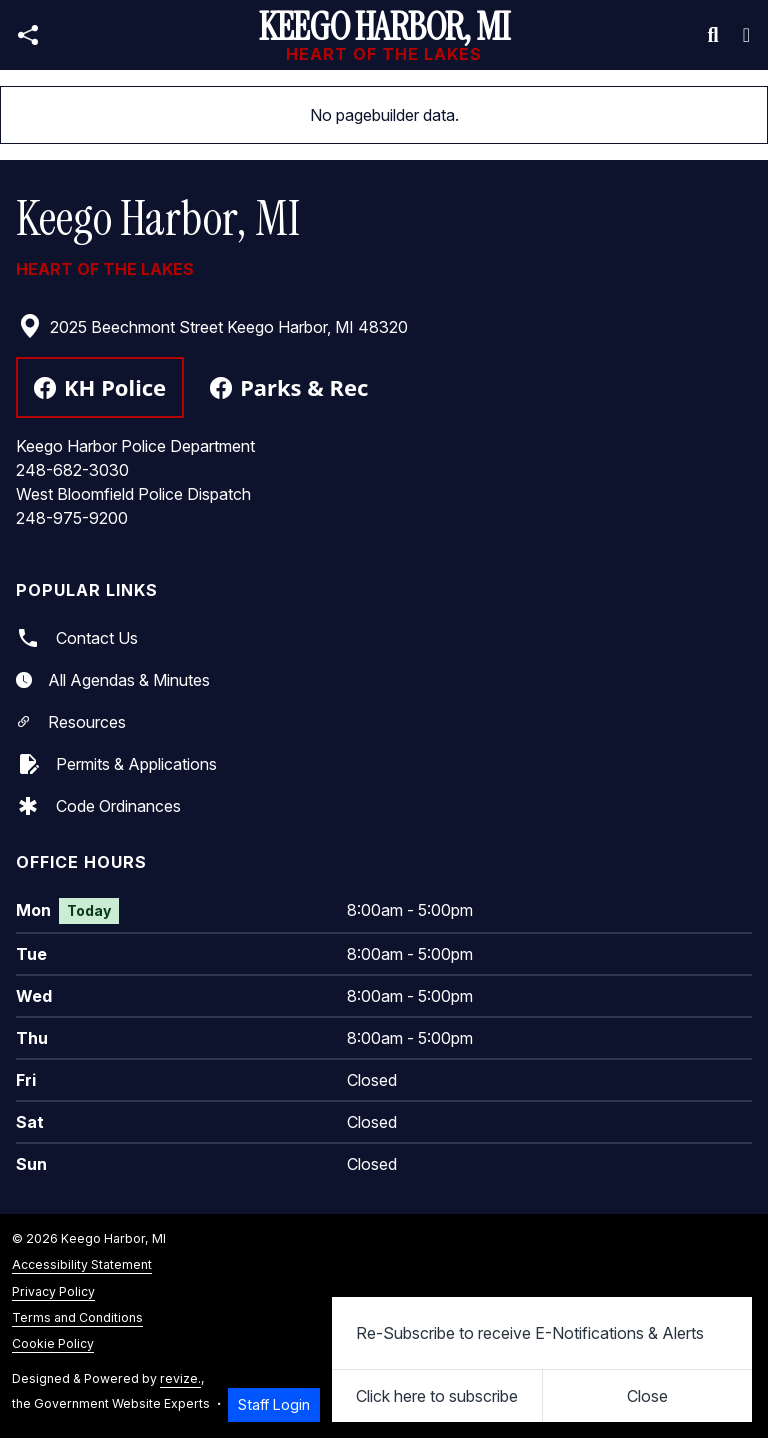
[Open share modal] (28, 35)
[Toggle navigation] (746, 35)
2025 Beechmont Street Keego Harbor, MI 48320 (213, 327)
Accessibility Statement (82, 1264)
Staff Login (274, 1404)
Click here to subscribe (437, 1396)
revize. (180, 1378)
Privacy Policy (53, 1291)
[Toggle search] (713, 35)
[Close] (648, 1396)
